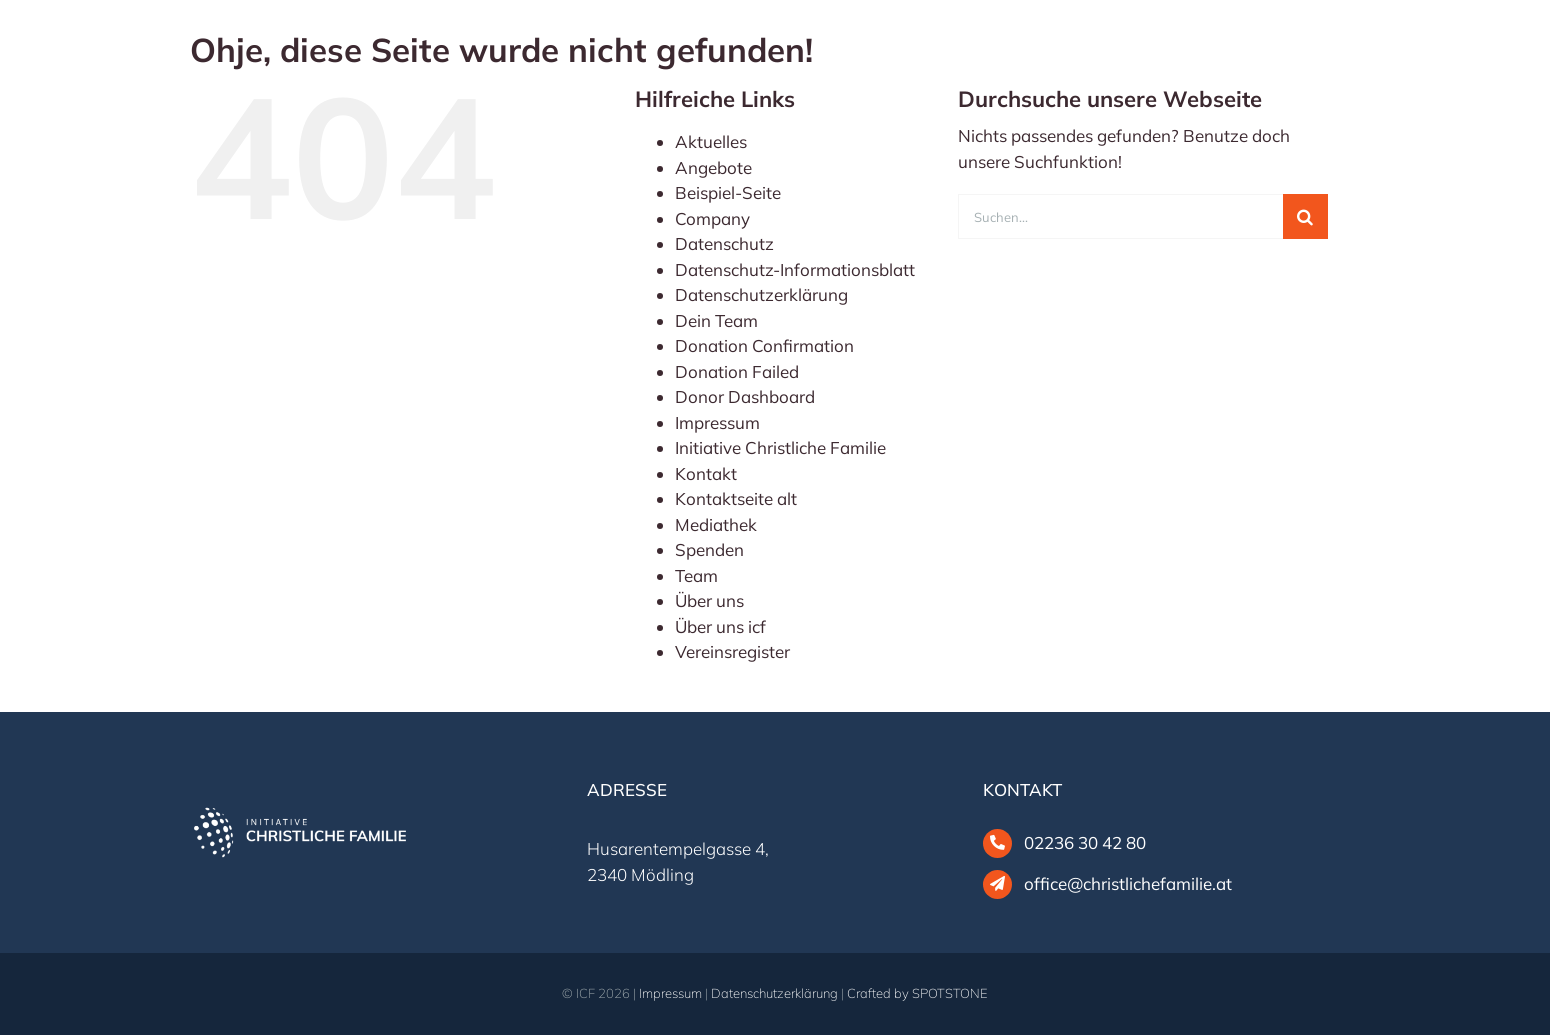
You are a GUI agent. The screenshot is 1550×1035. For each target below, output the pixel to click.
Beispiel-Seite (728, 192)
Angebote (713, 167)
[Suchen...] (1120, 216)
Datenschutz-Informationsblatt (795, 269)
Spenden (709, 549)
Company (712, 218)
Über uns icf (720, 626)
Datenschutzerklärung (761, 294)
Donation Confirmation (764, 345)
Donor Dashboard (745, 396)
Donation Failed (737, 371)
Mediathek (716, 524)
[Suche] (1305, 216)
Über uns (709, 600)
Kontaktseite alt (736, 498)
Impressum (717, 422)
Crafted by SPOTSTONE (917, 993)
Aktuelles (711, 141)
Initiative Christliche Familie (780, 447)
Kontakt (706, 473)
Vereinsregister (732, 651)
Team (696, 575)
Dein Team (716, 320)
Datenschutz (724, 243)
